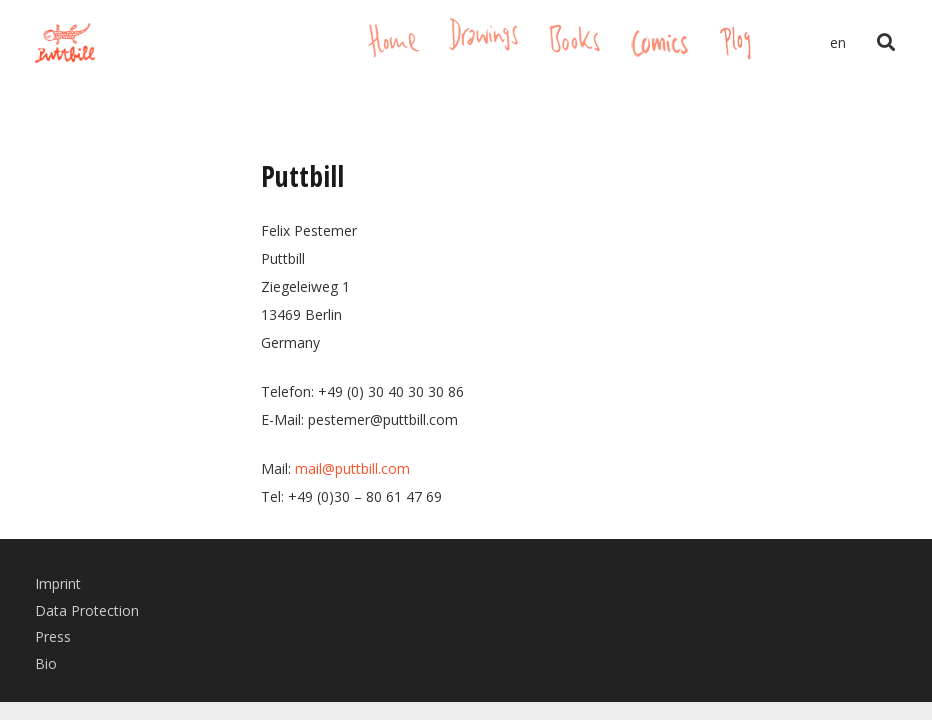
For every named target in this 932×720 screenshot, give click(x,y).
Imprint (58, 583)
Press (53, 636)
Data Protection (87, 610)
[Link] (65, 43)
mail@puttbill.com (352, 468)
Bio (46, 663)
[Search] (886, 42)
